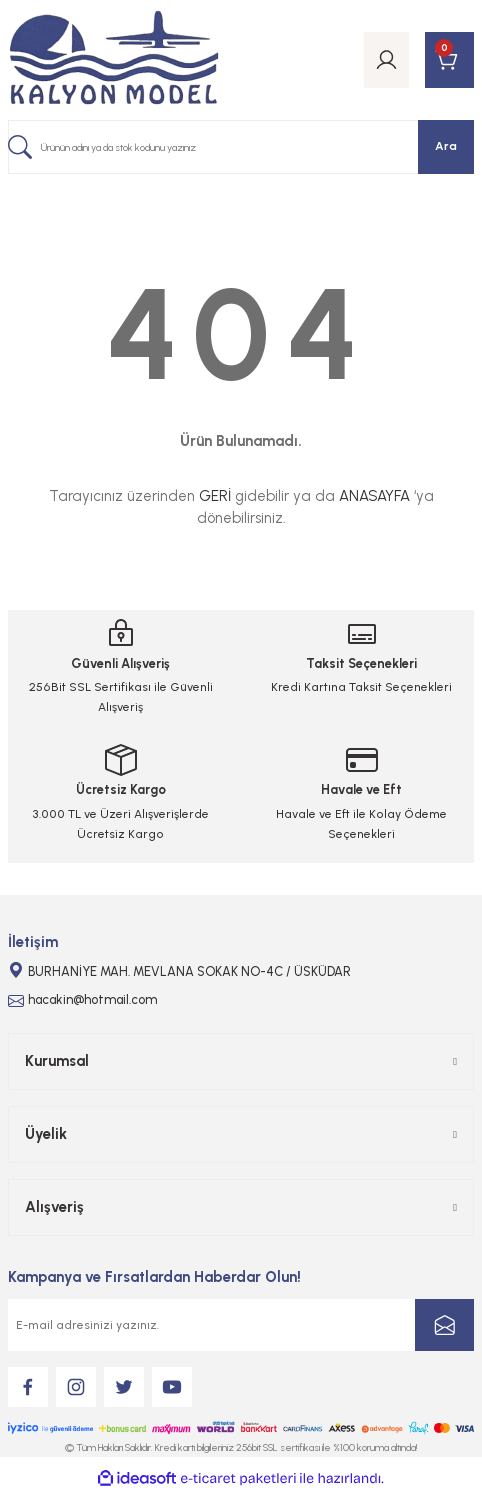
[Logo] (114, 60)
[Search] (241, 147)
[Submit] (444, 1325)
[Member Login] (386, 60)
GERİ (215, 496)
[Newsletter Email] (241, 1325)
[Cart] (449, 60)
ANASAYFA (374, 496)
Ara (446, 146)
